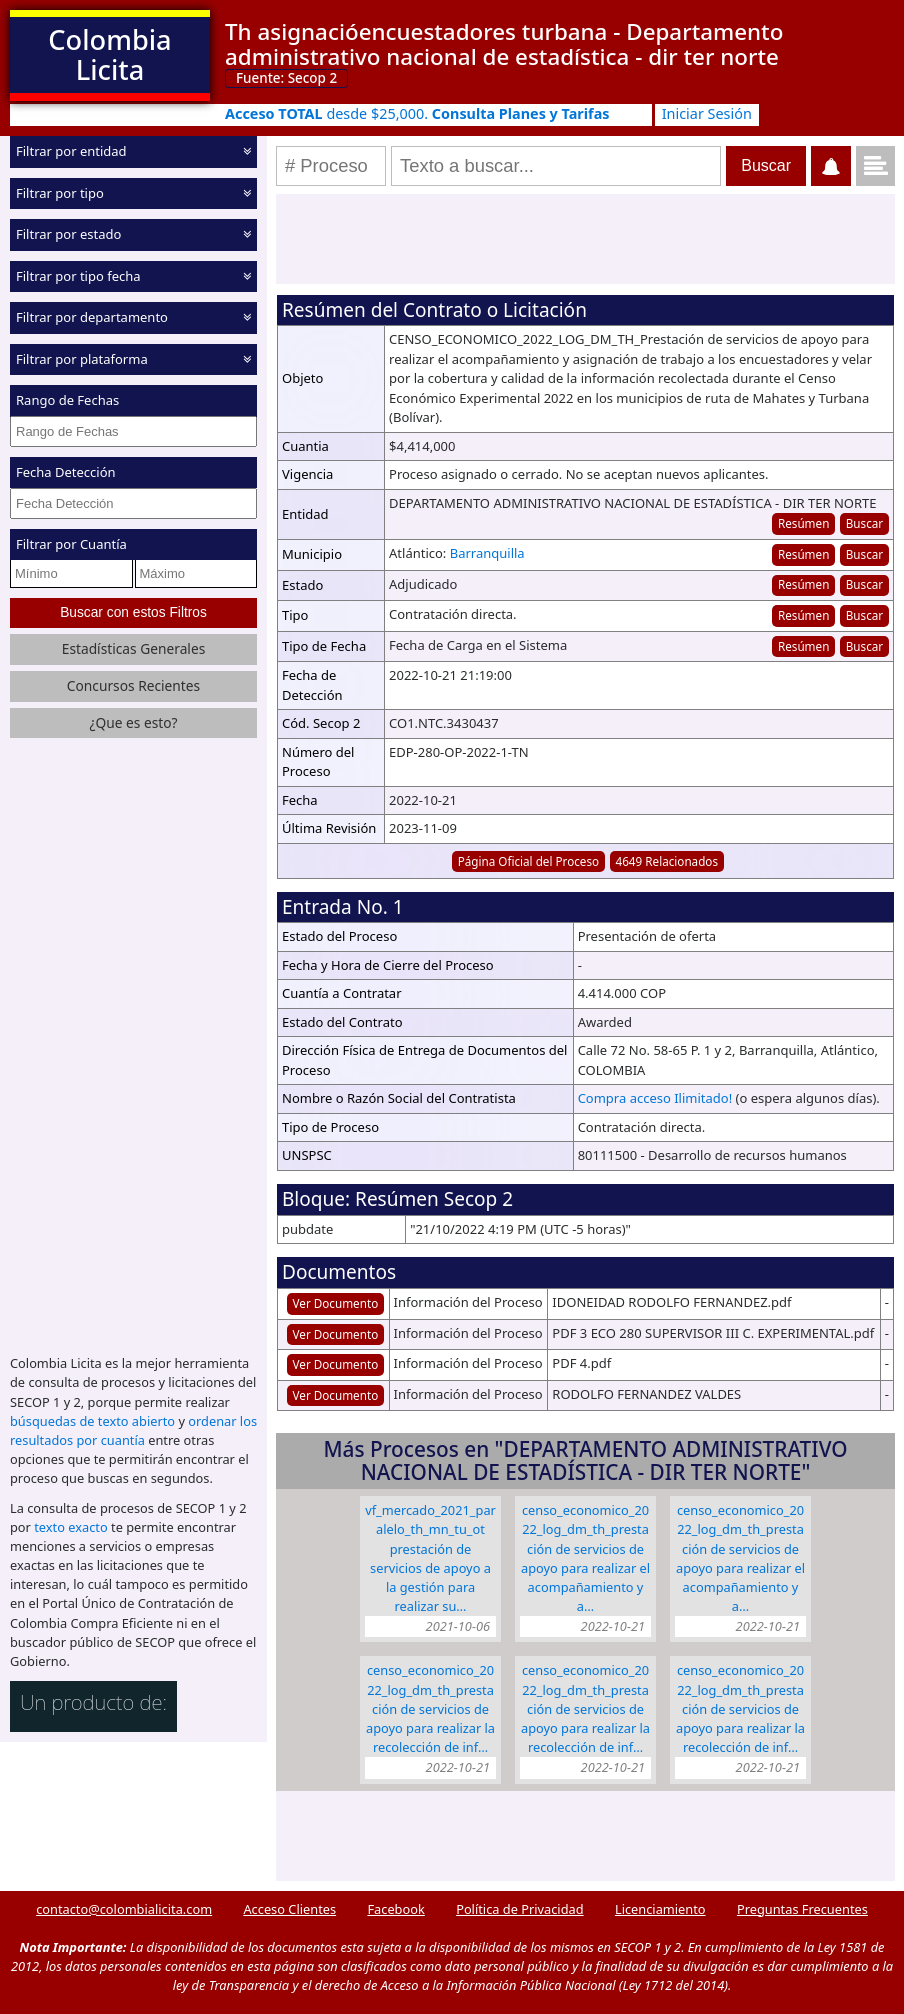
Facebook (395, 1909)
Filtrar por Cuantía (71, 544)
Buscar (864, 523)
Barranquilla (487, 553)
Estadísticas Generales (134, 648)
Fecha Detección (66, 472)
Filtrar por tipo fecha (78, 275)
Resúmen (803, 523)
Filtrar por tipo (60, 192)
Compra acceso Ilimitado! (655, 1098)
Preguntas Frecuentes (802, 1909)
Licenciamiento (660, 1909)
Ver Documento (336, 1303)
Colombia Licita (109, 54)
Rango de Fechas (67, 400)
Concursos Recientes (133, 685)
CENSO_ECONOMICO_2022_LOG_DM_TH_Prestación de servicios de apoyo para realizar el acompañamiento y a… (585, 1558)
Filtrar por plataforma (82, 358)
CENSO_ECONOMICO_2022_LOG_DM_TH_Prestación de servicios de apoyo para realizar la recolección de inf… (430, 1708)
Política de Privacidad (519, 1909)
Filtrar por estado (68, 234)
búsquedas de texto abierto (92, 1421)
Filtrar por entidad (71, 151)
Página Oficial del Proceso (529, 861)
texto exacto (70, 1527)
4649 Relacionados (666, 861)
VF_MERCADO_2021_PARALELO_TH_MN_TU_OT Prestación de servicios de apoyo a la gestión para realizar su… (430, 1558)
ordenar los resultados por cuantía (133, 1430)
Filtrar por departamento (92, 317)
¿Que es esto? (133, 721)
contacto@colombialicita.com (124, 1909)
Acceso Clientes (289, 1909)
